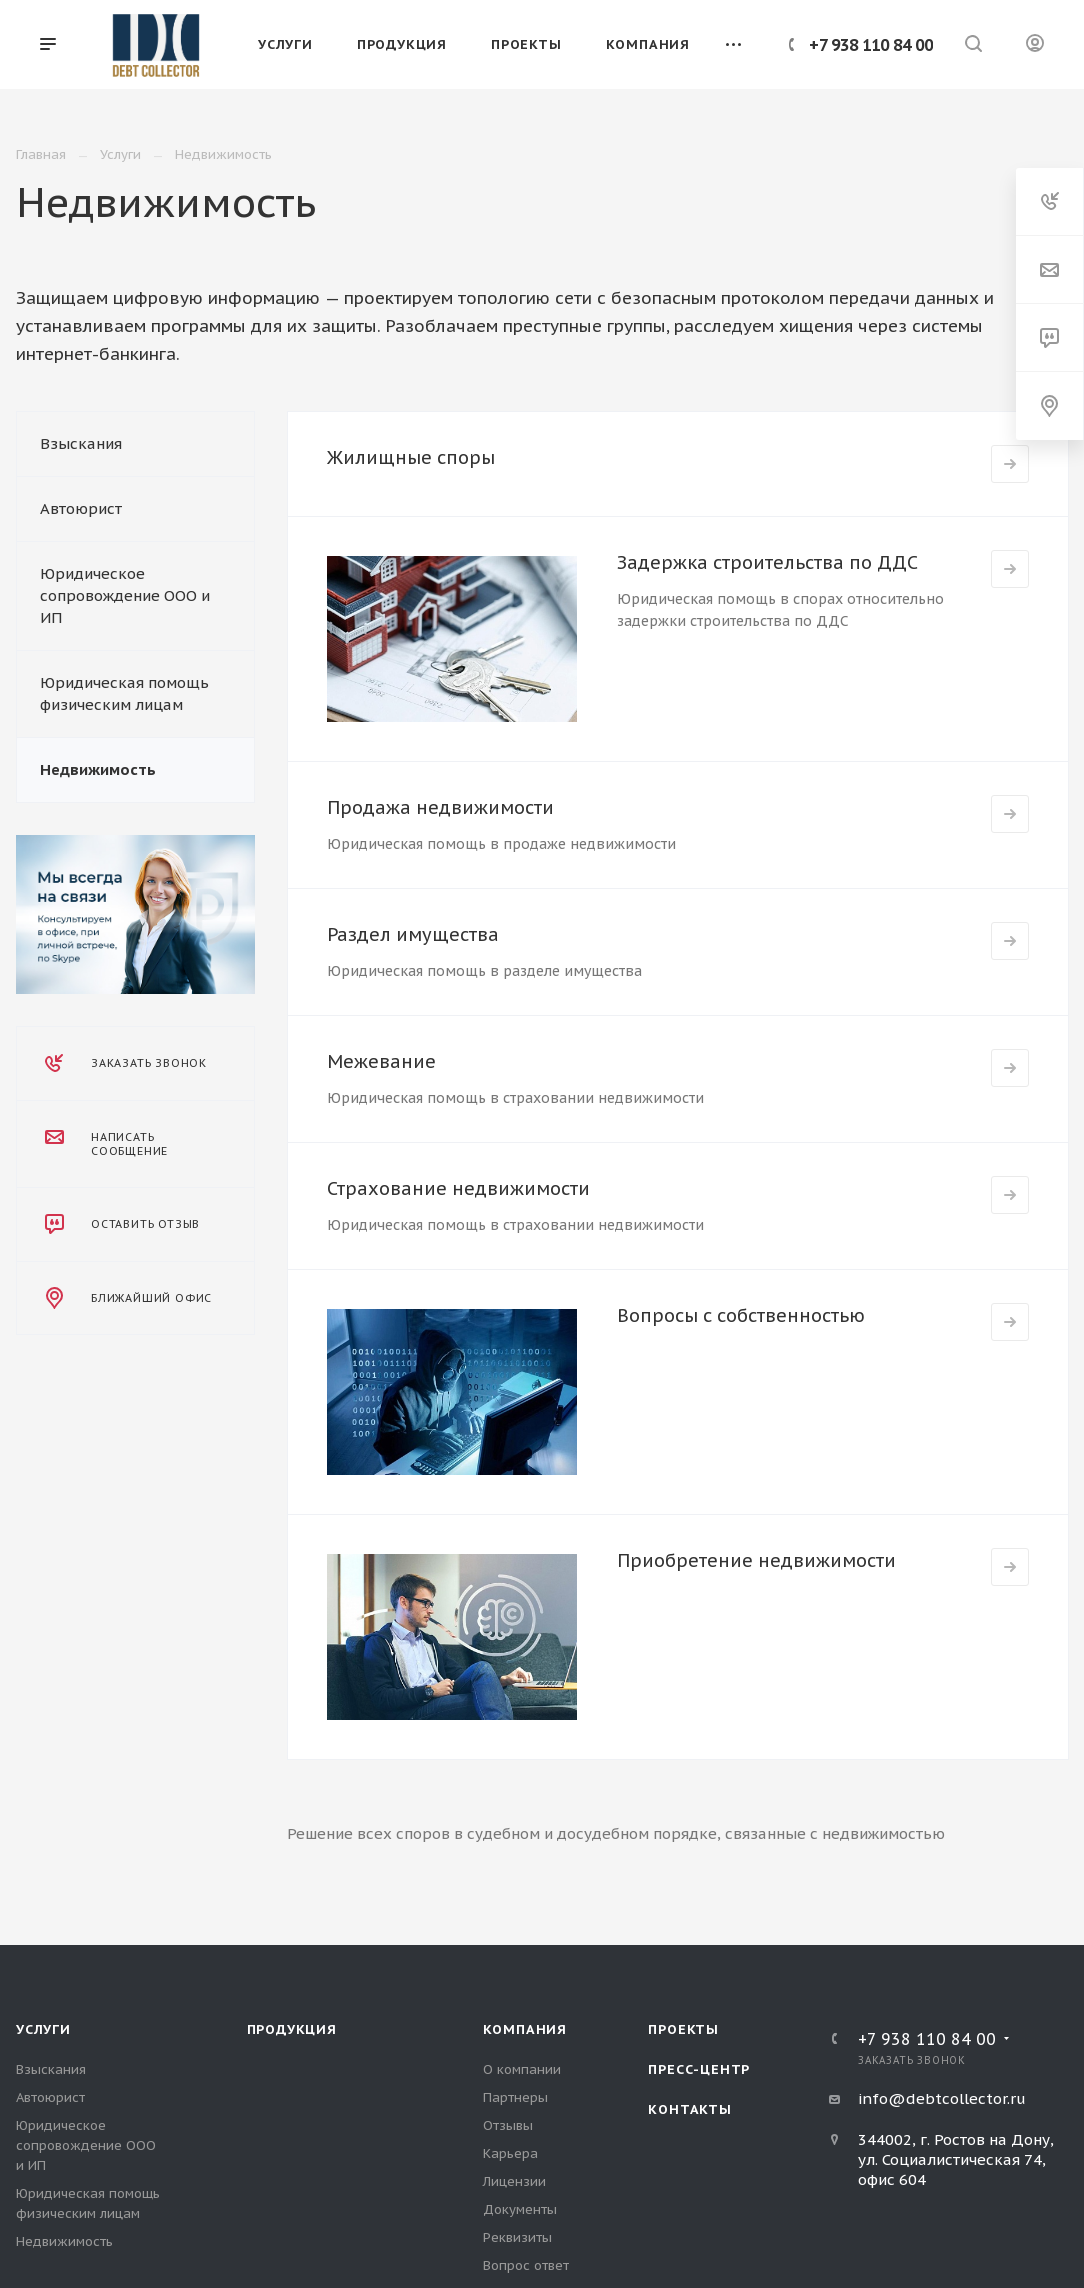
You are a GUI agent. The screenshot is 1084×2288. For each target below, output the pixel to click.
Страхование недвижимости (458, 1188)
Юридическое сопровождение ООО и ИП (125, 595)
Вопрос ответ (526, 2265)
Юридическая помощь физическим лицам (124, 693)
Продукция (292, 2029)
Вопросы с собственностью (741, 1315)
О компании (522, 2069)
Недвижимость (98, 769)
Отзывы (508, 2125)
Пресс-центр (699, 2069)
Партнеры (515, 2097)
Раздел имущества (413, 934)
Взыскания (81, 443)
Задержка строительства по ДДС (767, 562)
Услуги (43, 2029)
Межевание (381, 1061)
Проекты (683, 2029)
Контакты (689, 2109)
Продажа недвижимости (440, 807)
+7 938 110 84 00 (871, 45)
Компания (525, 2029)
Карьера (510, 2153)
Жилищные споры (411, 457)
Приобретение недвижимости (756, 1560)
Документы (520, 2209)
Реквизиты (517, 2237)
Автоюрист (81, 508)
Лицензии (514, 2181)
